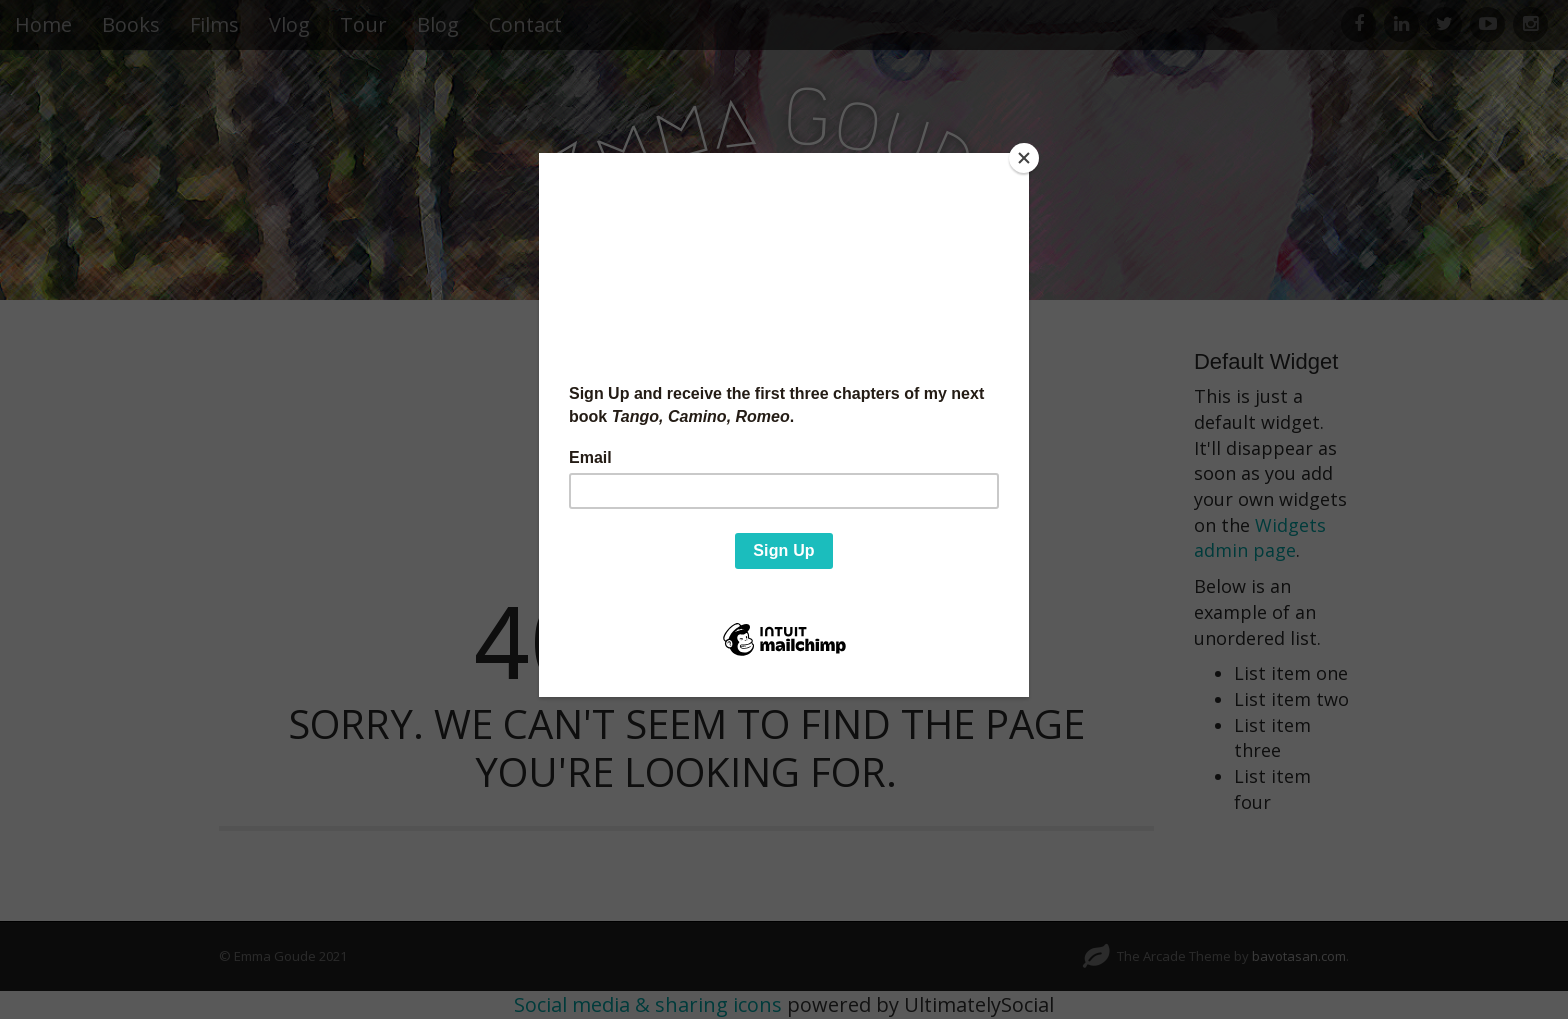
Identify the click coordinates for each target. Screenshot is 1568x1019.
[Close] (1024, 158)
